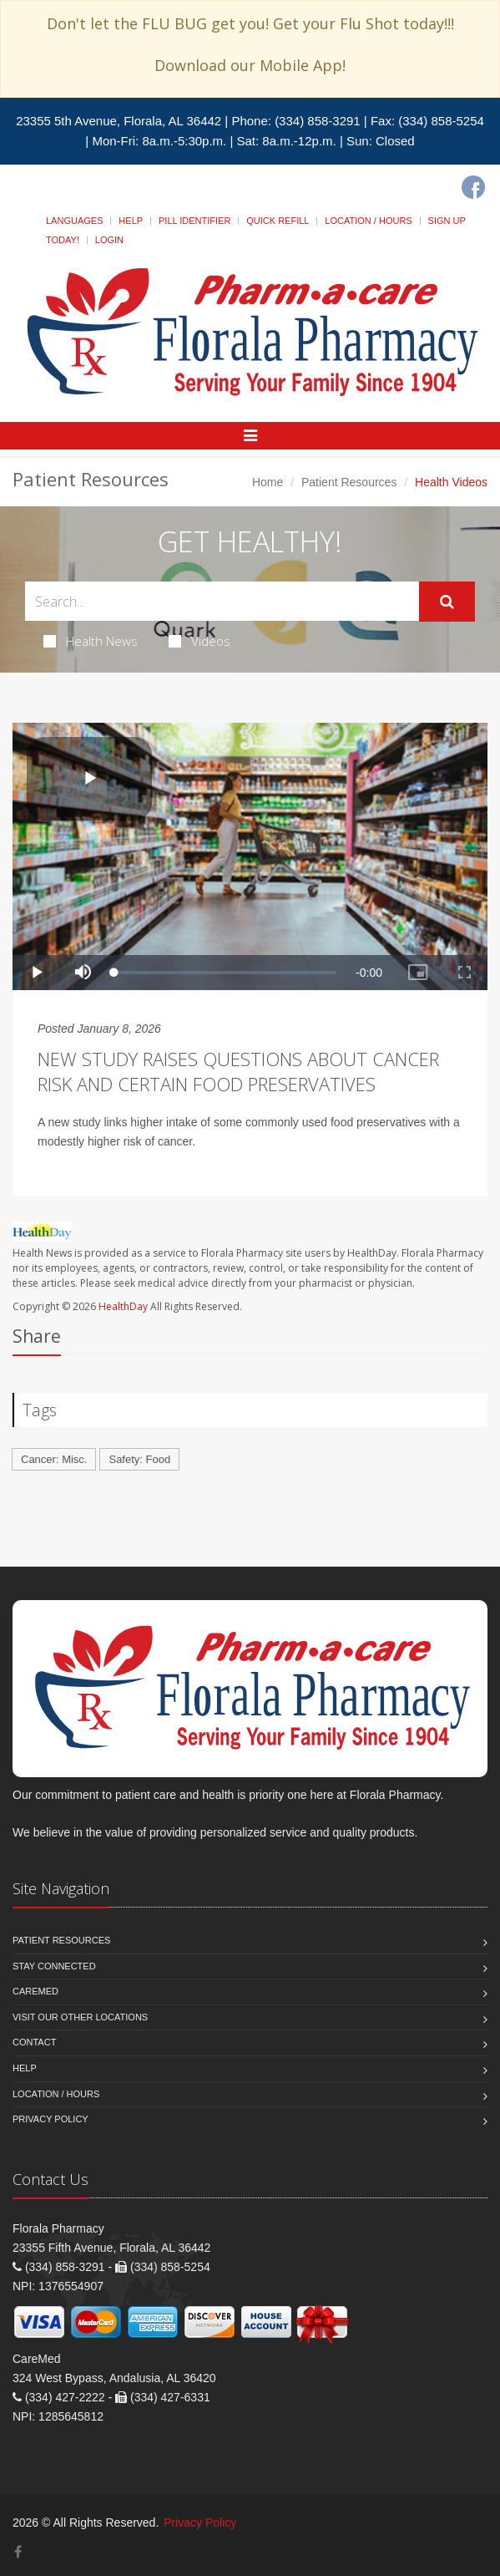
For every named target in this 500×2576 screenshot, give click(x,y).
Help (131, 221)
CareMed (35, 1991)
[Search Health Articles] (222, 601)
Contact (34, 2042)
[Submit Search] (447, 602)
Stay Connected (54, 1966)
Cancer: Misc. (54, 1459)
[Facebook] (473, 187)
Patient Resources (348, 482)
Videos (199, 641)
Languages (74, 221)
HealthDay (123, 1306)
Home (267, 482)
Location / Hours (368, 221)
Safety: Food (139, 1459)
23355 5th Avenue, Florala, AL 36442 (118, 121)
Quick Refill (277, 221)
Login (109, 240)
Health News (90, 641)
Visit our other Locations (80, 2017)
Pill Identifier (194, 221)
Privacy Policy (50, 2119)
